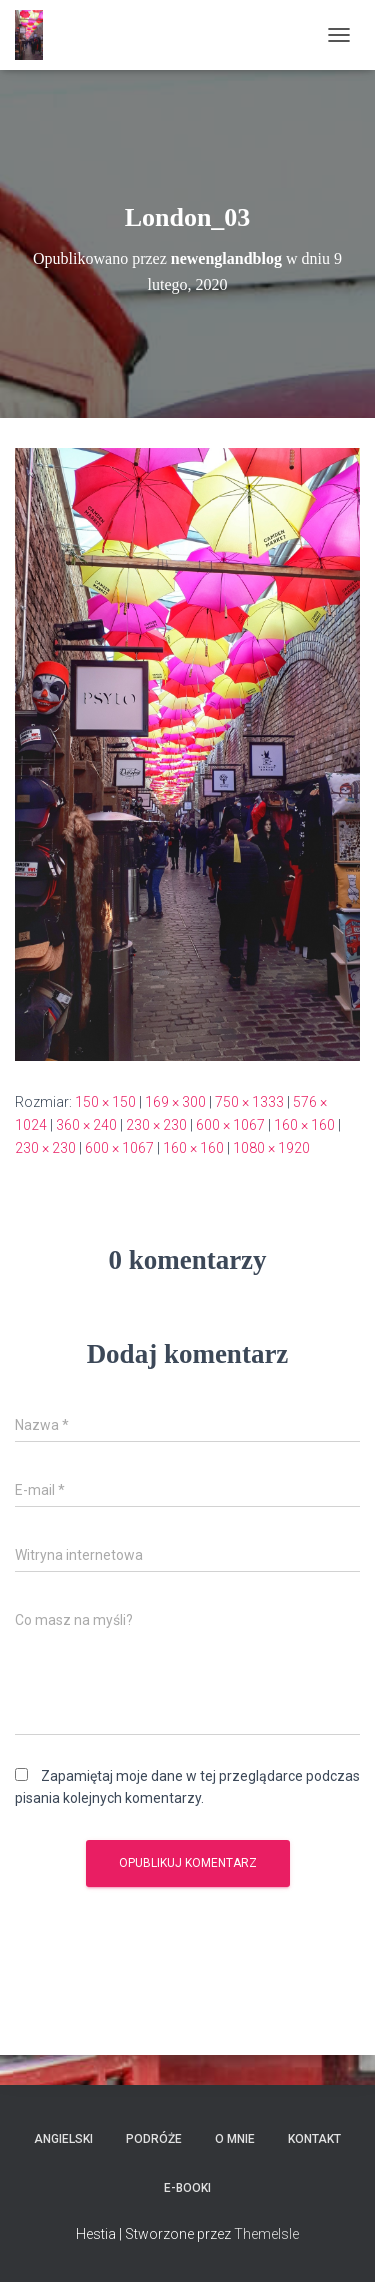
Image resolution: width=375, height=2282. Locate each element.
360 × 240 (86, 1125)
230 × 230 (156, 1125)
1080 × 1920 (271, 1148)
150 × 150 (105, 1102)
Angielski (63, 2139)
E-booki (187, 2188)
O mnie (235, 2139)
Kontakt (314, 2139)
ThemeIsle (266, 2234)
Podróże (154, 2139)
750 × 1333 (249, 1102)
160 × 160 (304, 1125)
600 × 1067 (230, 1125)
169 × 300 (175, 1102)
